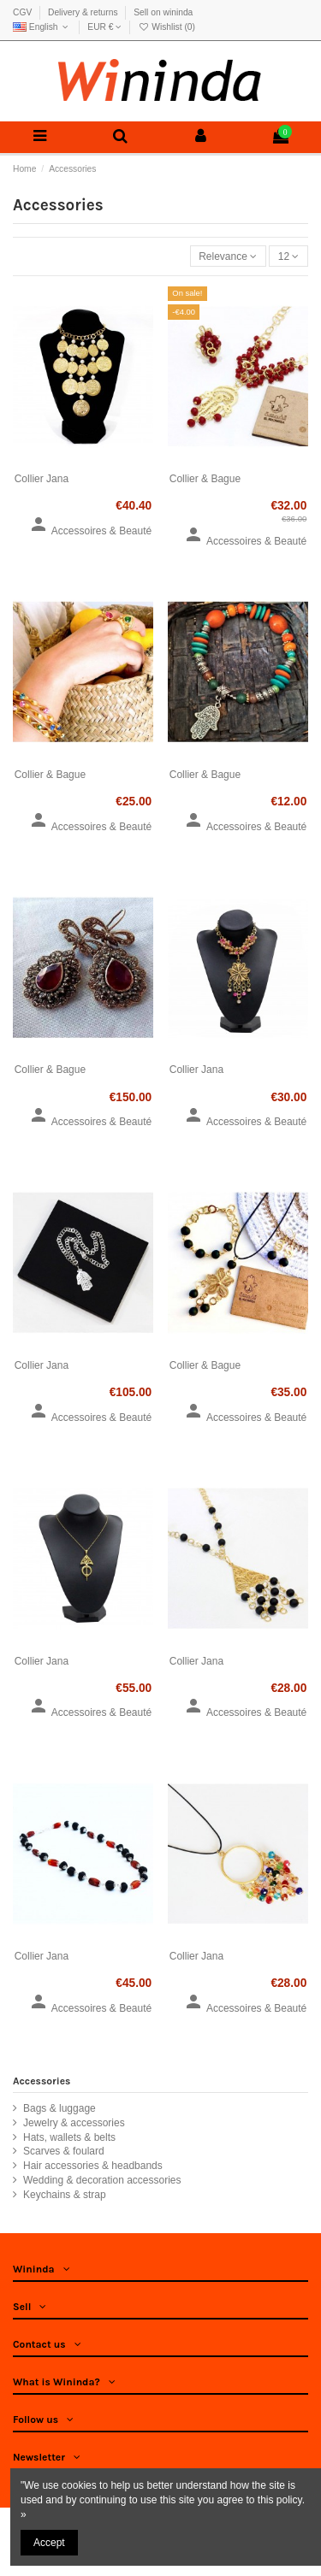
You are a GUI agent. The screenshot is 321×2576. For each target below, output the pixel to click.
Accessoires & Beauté (90, 531)
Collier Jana (41, 479)
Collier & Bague (205, 479)
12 (289, 256)
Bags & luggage (59, 2108)
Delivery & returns (84, 12)
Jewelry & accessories (74, 2123)
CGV (23, 12)
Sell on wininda (163, 12)
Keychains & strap (64, 2195)
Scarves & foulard (63, 2151)
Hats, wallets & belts (69, 2137)
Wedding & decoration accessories (102, 2180)
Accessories (41, 2081)
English (42, 27)
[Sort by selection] (228, 256)
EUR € (104, 27)
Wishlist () (166, 27)
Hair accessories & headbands (93, 2166)
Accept (49, 2543)
